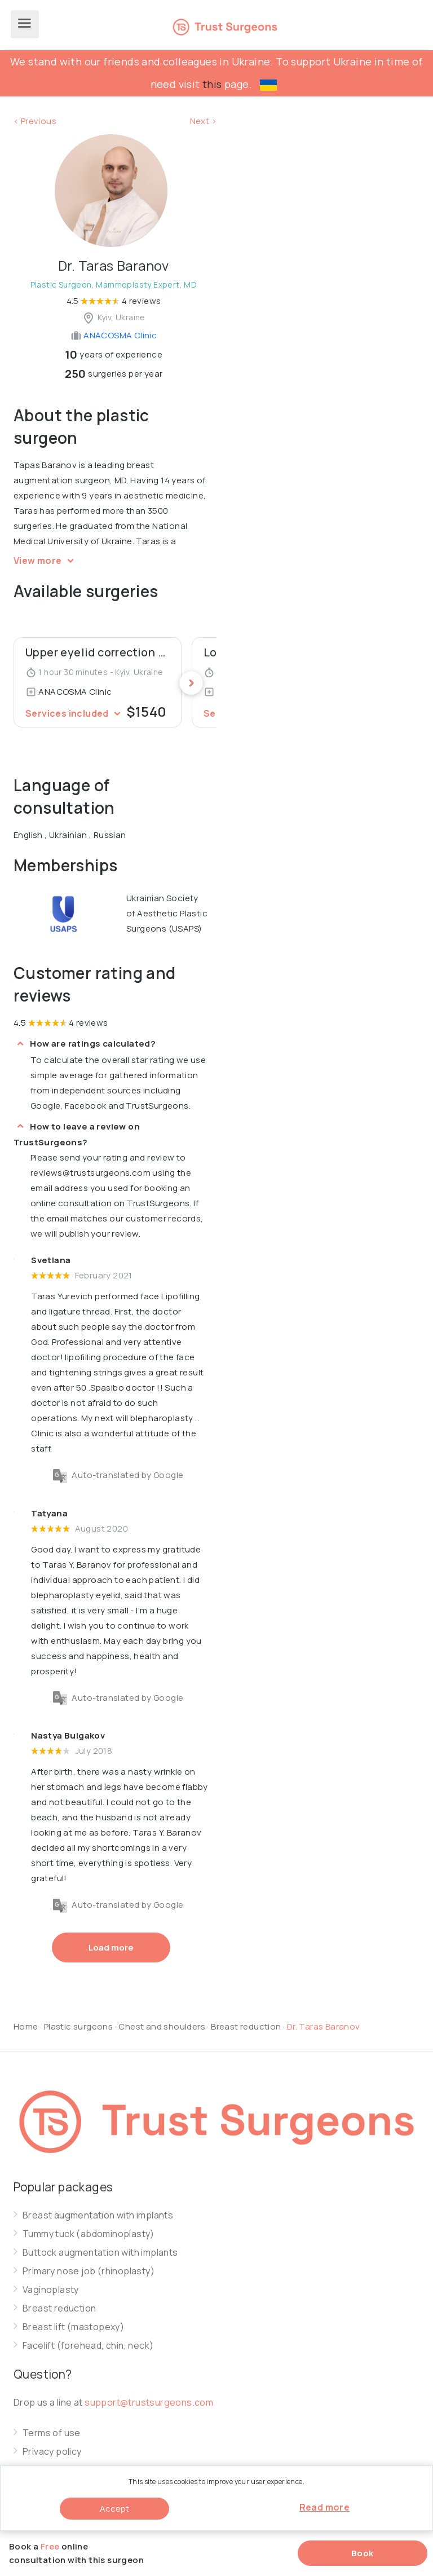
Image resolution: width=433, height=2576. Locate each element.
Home (26, 2026)
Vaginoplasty (51, 2290)
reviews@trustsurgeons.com (90, 1173)
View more (45, 560)
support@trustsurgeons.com (149, 2402)
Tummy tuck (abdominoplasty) (88, 2234)
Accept (114, 2509)
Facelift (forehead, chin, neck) (88, 2346)
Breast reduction (247, 2026)
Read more (324, 2507)
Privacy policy (52, 2452)
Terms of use (52, 2433)
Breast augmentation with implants (98, 2215)
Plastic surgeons (78, 2026)
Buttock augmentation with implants (100, 2253)
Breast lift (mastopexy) (73, 2327)
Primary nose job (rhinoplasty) (88, 2271)
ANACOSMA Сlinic (113, 335)
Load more (111, 1947)
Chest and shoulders (161, 2026)
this (212, 84)
